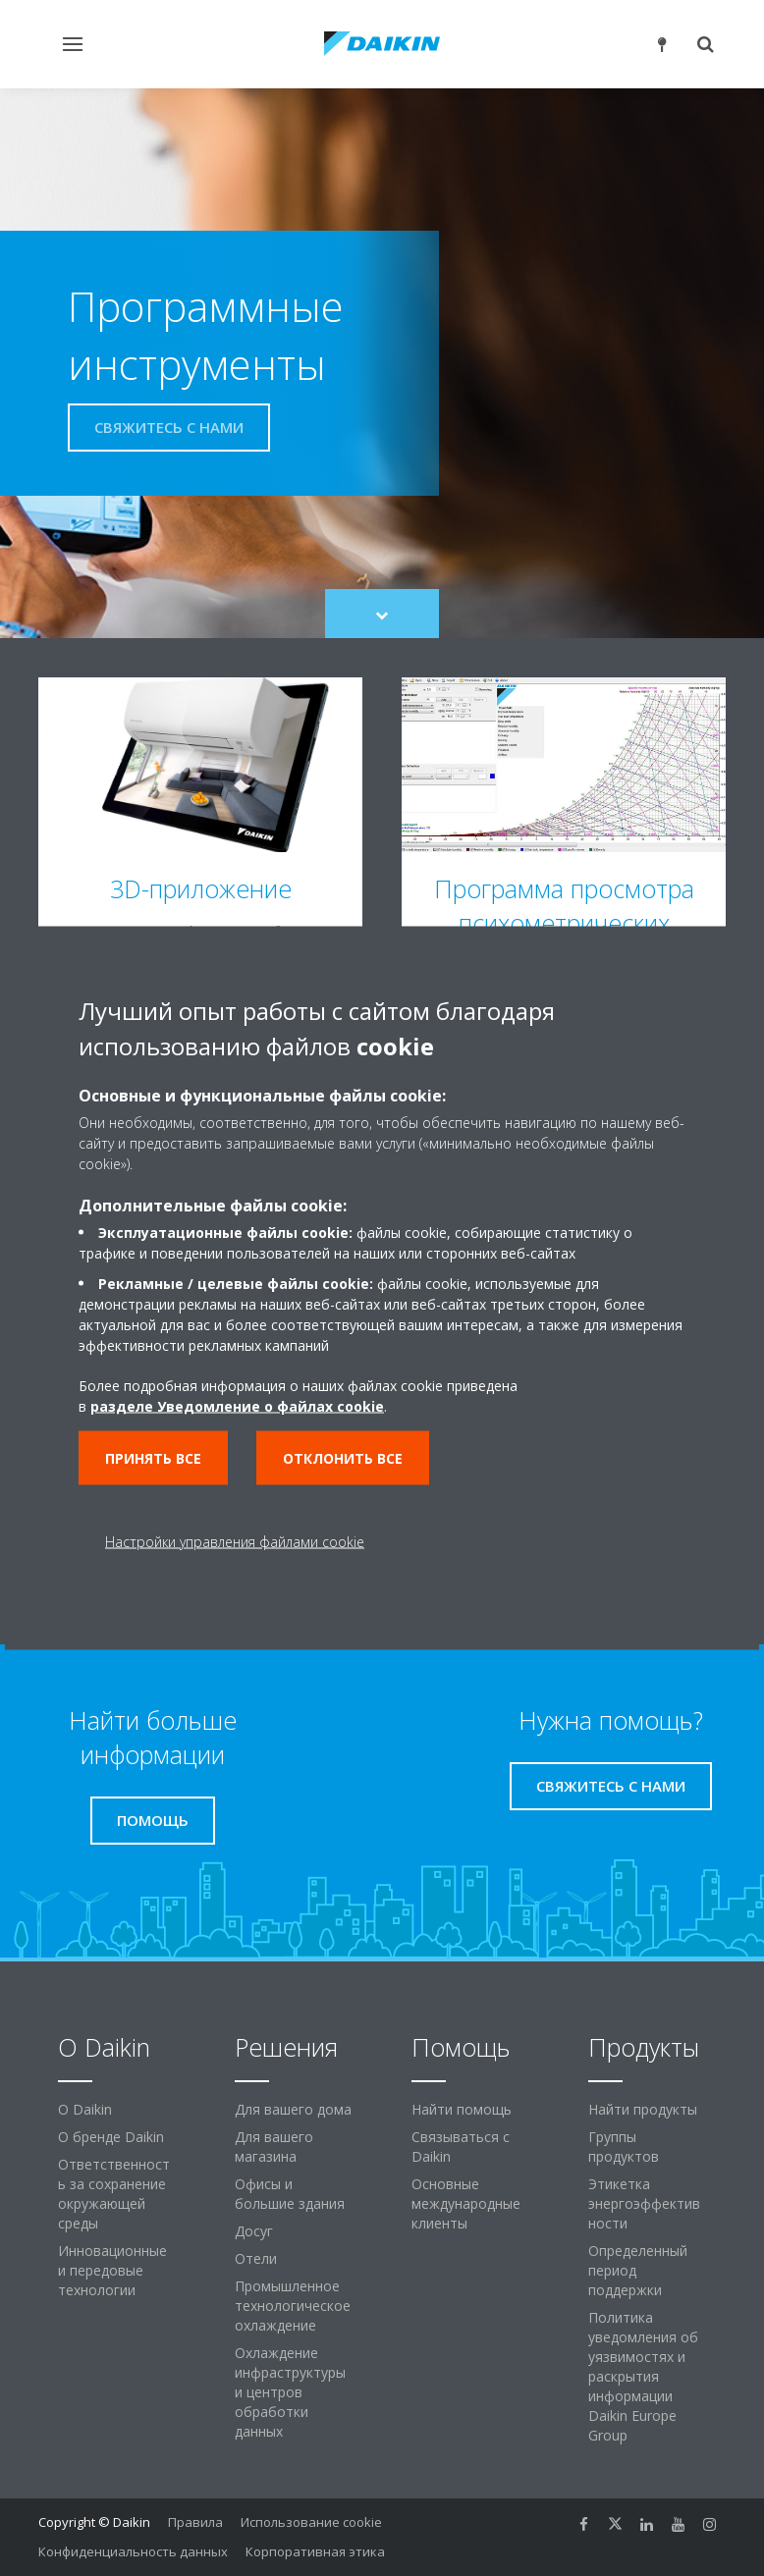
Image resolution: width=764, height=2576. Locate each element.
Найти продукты (642, 2109)
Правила (195, 2522)
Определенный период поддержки (637, 2270)
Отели (256, 2258)
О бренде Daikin (111, 2136)
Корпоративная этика (315, 2551)
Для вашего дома (293, 2109)
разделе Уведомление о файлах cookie (237, 1406)
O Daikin (85, 2109)
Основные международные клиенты (465, 2203)
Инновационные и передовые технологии (112, 2270)
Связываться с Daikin (460, 2146)
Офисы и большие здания (290, 2193)
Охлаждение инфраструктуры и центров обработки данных (290, 2392)
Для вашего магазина (274, 2146)
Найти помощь (461, 2109)
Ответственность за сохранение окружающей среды (114, 2193)
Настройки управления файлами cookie (234, 1541)
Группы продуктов (623, 2146)
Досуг (254, 2231)
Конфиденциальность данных (133, 2551)
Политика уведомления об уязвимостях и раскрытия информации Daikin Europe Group (643, 2376)
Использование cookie (311, 2522)
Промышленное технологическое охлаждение (293, 2305)
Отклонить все (343, 1458)
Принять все (153, 1458)
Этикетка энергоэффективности (644, 2203)
